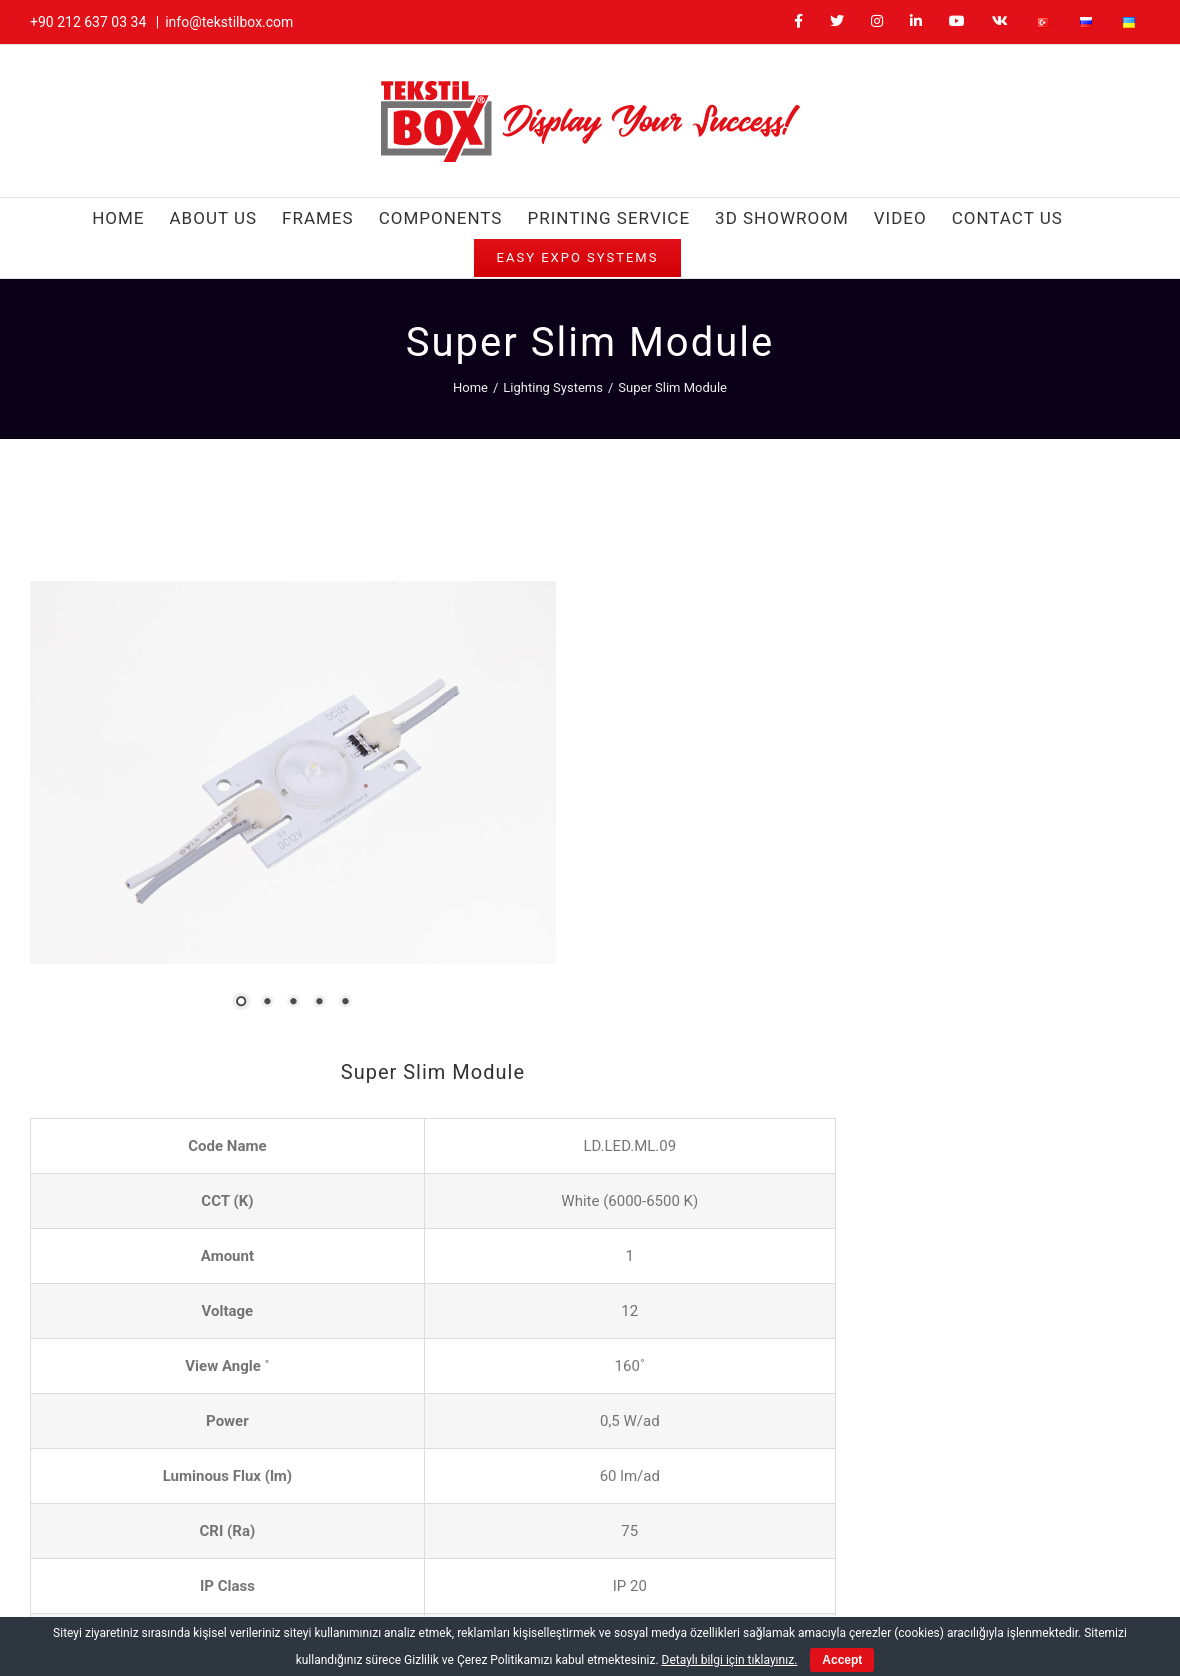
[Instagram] (836, 1553)
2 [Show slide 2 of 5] (183, 880)
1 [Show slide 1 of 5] (157, 880)
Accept (842, 1660)
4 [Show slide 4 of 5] (235, 880)
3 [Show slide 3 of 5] (209, 880)
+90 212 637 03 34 (88, 22)
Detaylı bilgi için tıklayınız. (730, 1660)
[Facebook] (764, 1553)
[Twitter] (800, 1553)
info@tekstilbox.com (229, 22)
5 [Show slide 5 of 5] (261, 880)
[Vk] (944, 1553)
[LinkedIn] (871, 1553)
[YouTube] (907, 1553)
